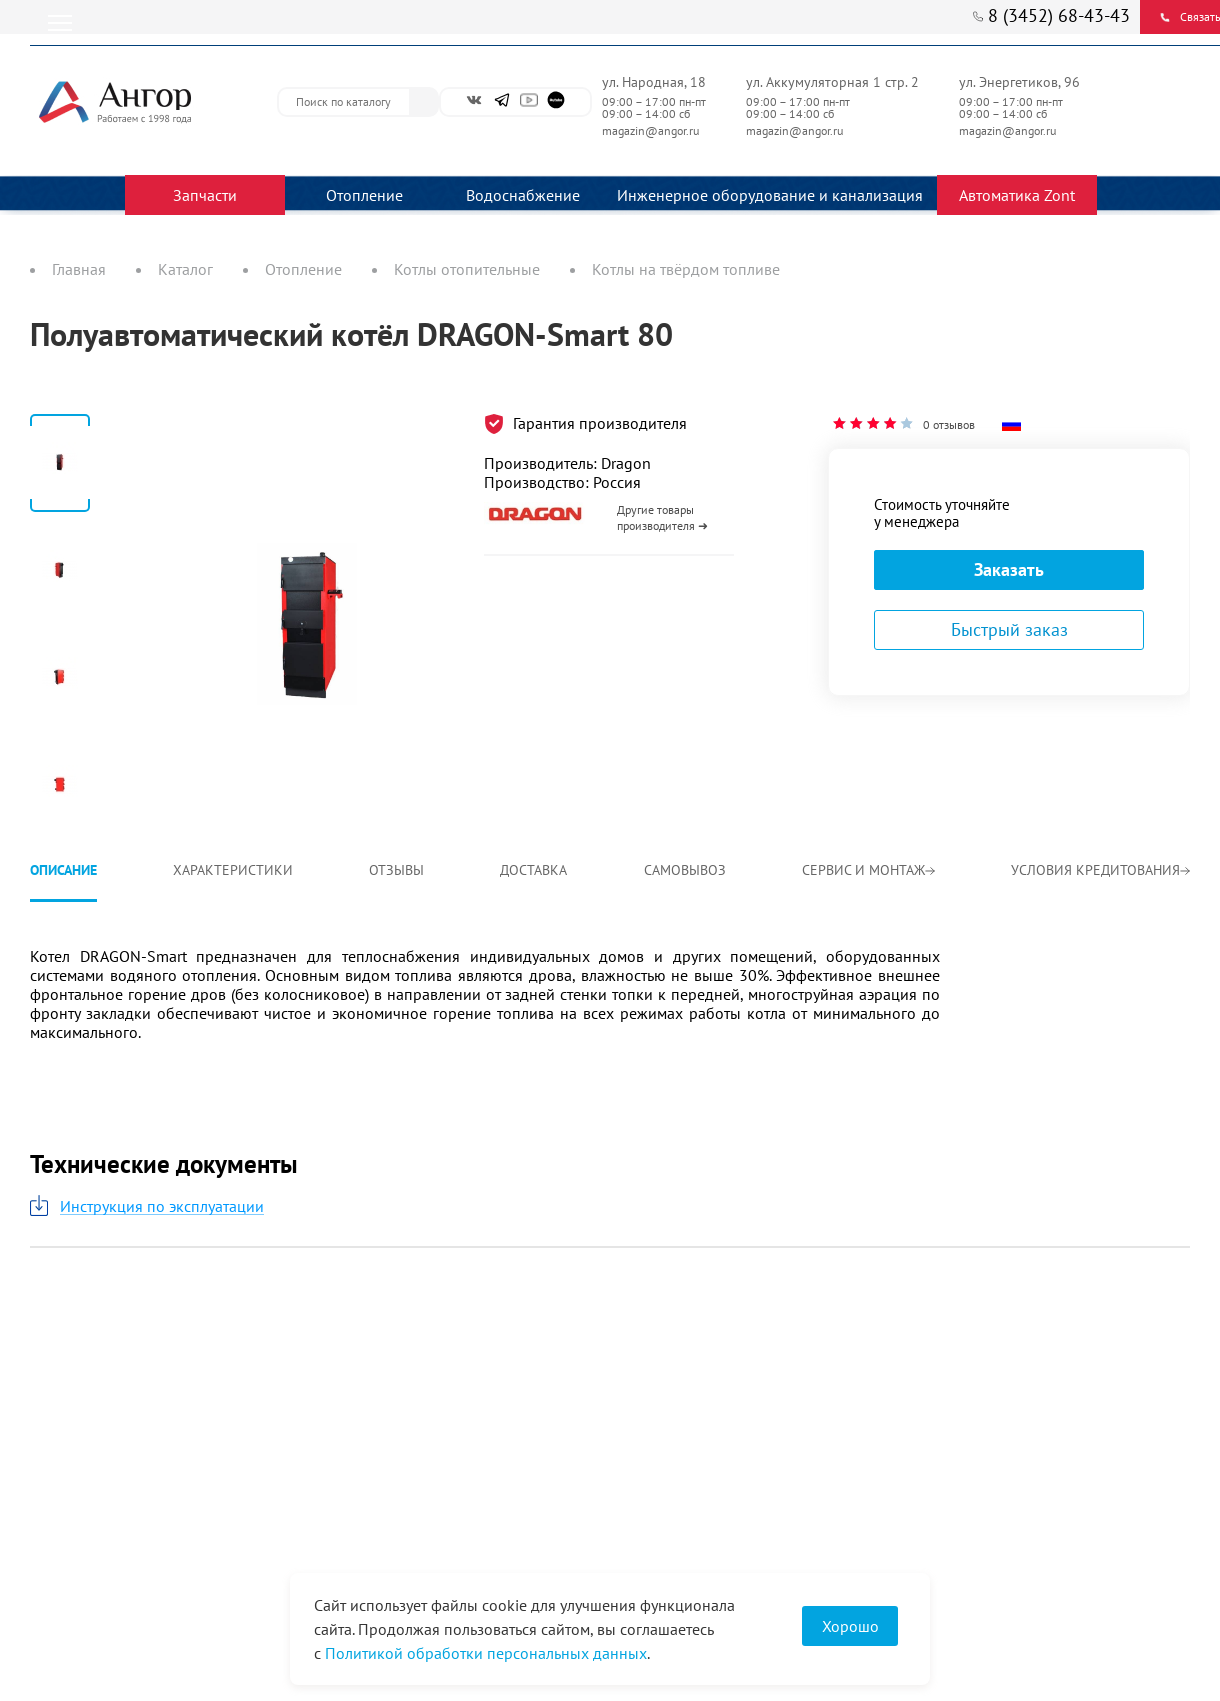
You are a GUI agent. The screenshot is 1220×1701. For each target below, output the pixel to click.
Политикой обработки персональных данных (486, 1653)
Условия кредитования (1100, 870)
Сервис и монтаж (868, 870)
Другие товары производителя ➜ (662, 517)
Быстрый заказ (1009, 629)
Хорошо (850, 1626)
